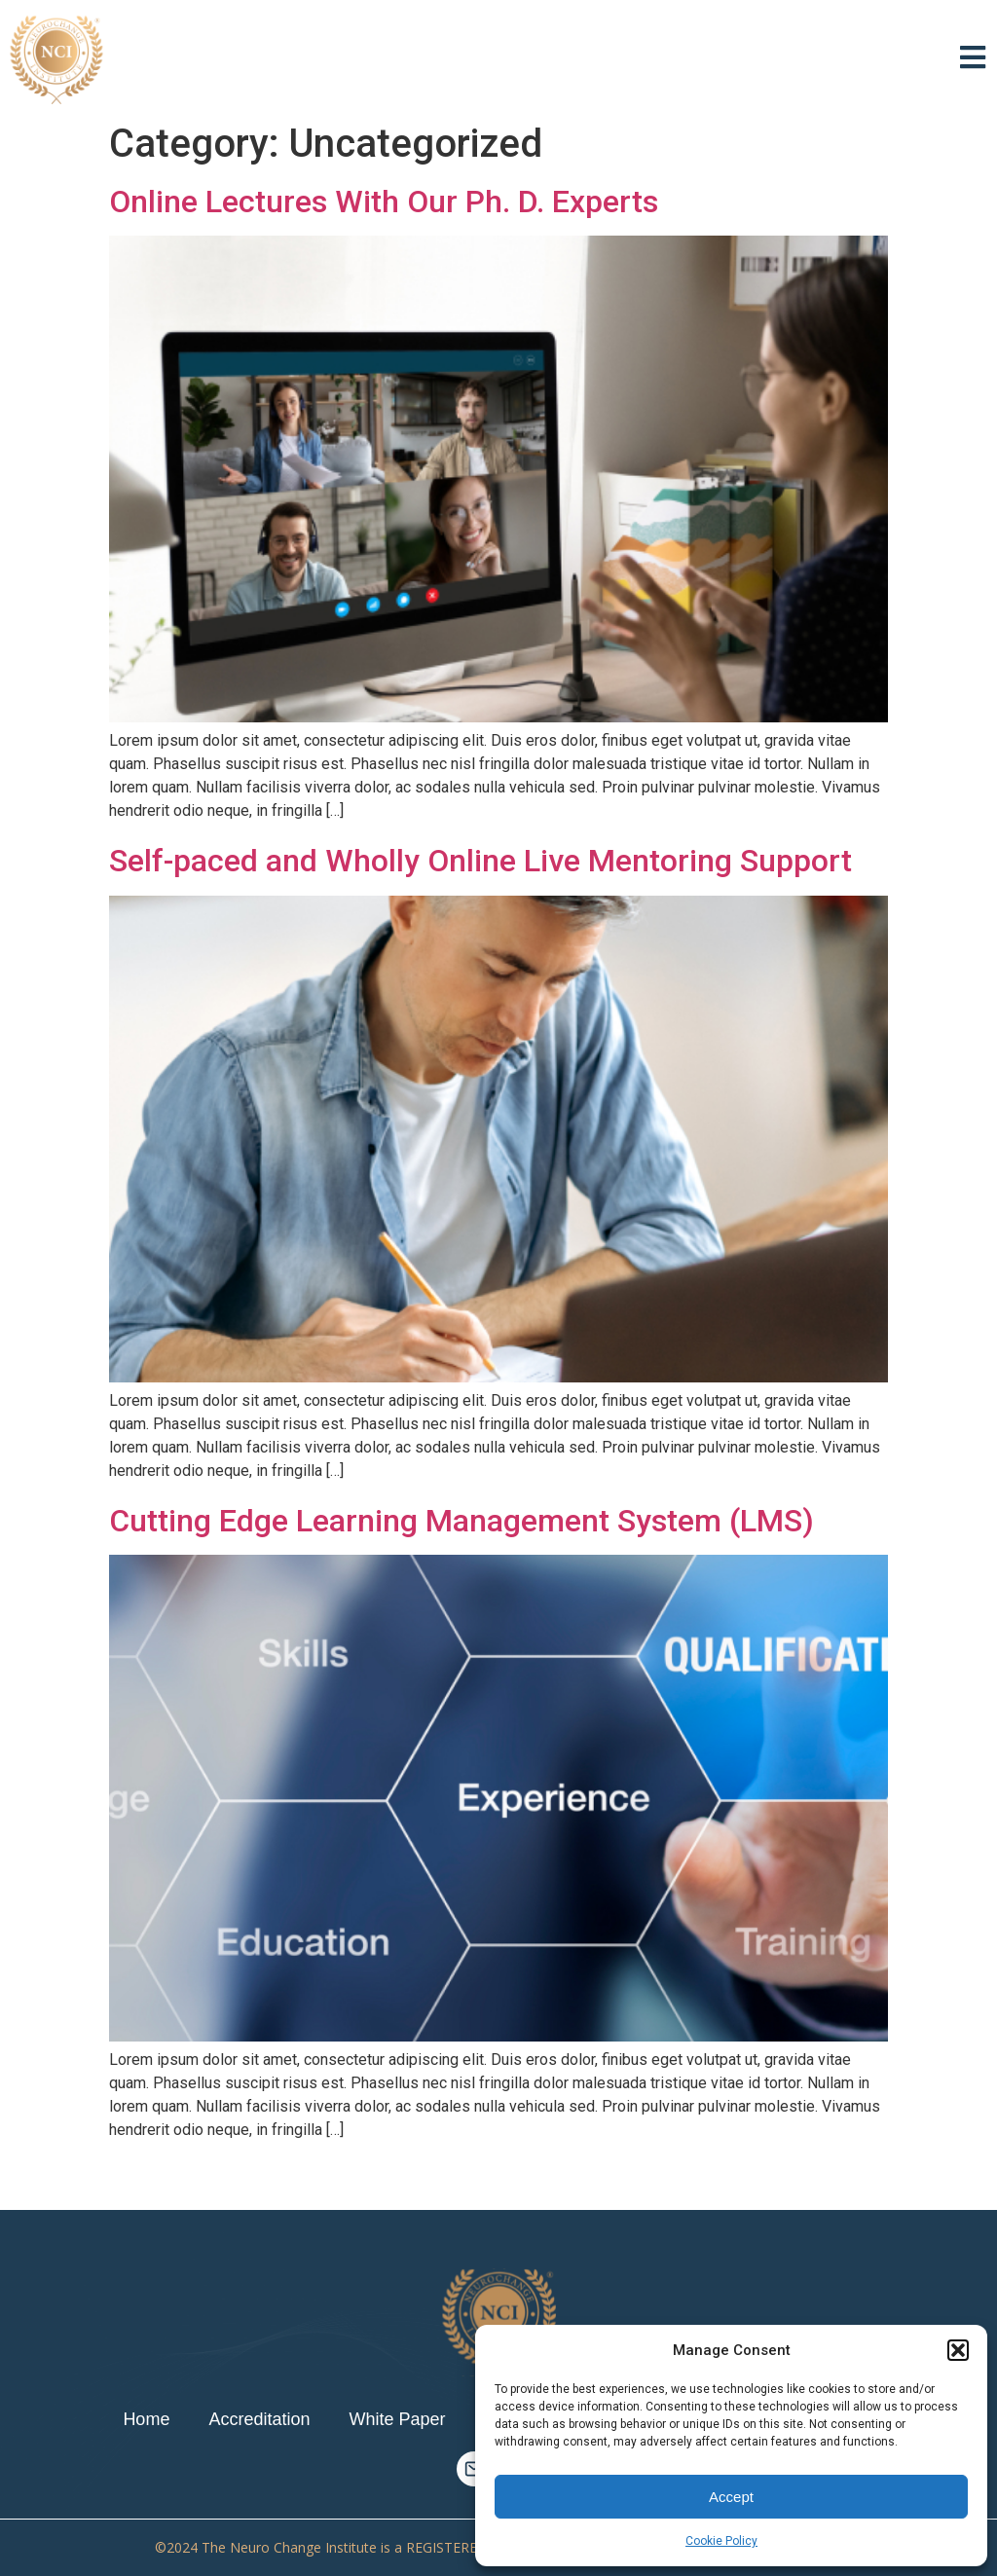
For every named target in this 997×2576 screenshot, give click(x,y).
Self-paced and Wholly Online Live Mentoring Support (480, 860)
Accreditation (259, 2419)
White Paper (397, 2419)
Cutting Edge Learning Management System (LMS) (461, 1520)
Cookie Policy (721, 2541)
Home (146, 2419)
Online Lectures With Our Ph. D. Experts (383, 201)
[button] (958, 2350)
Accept (731, 2496)
